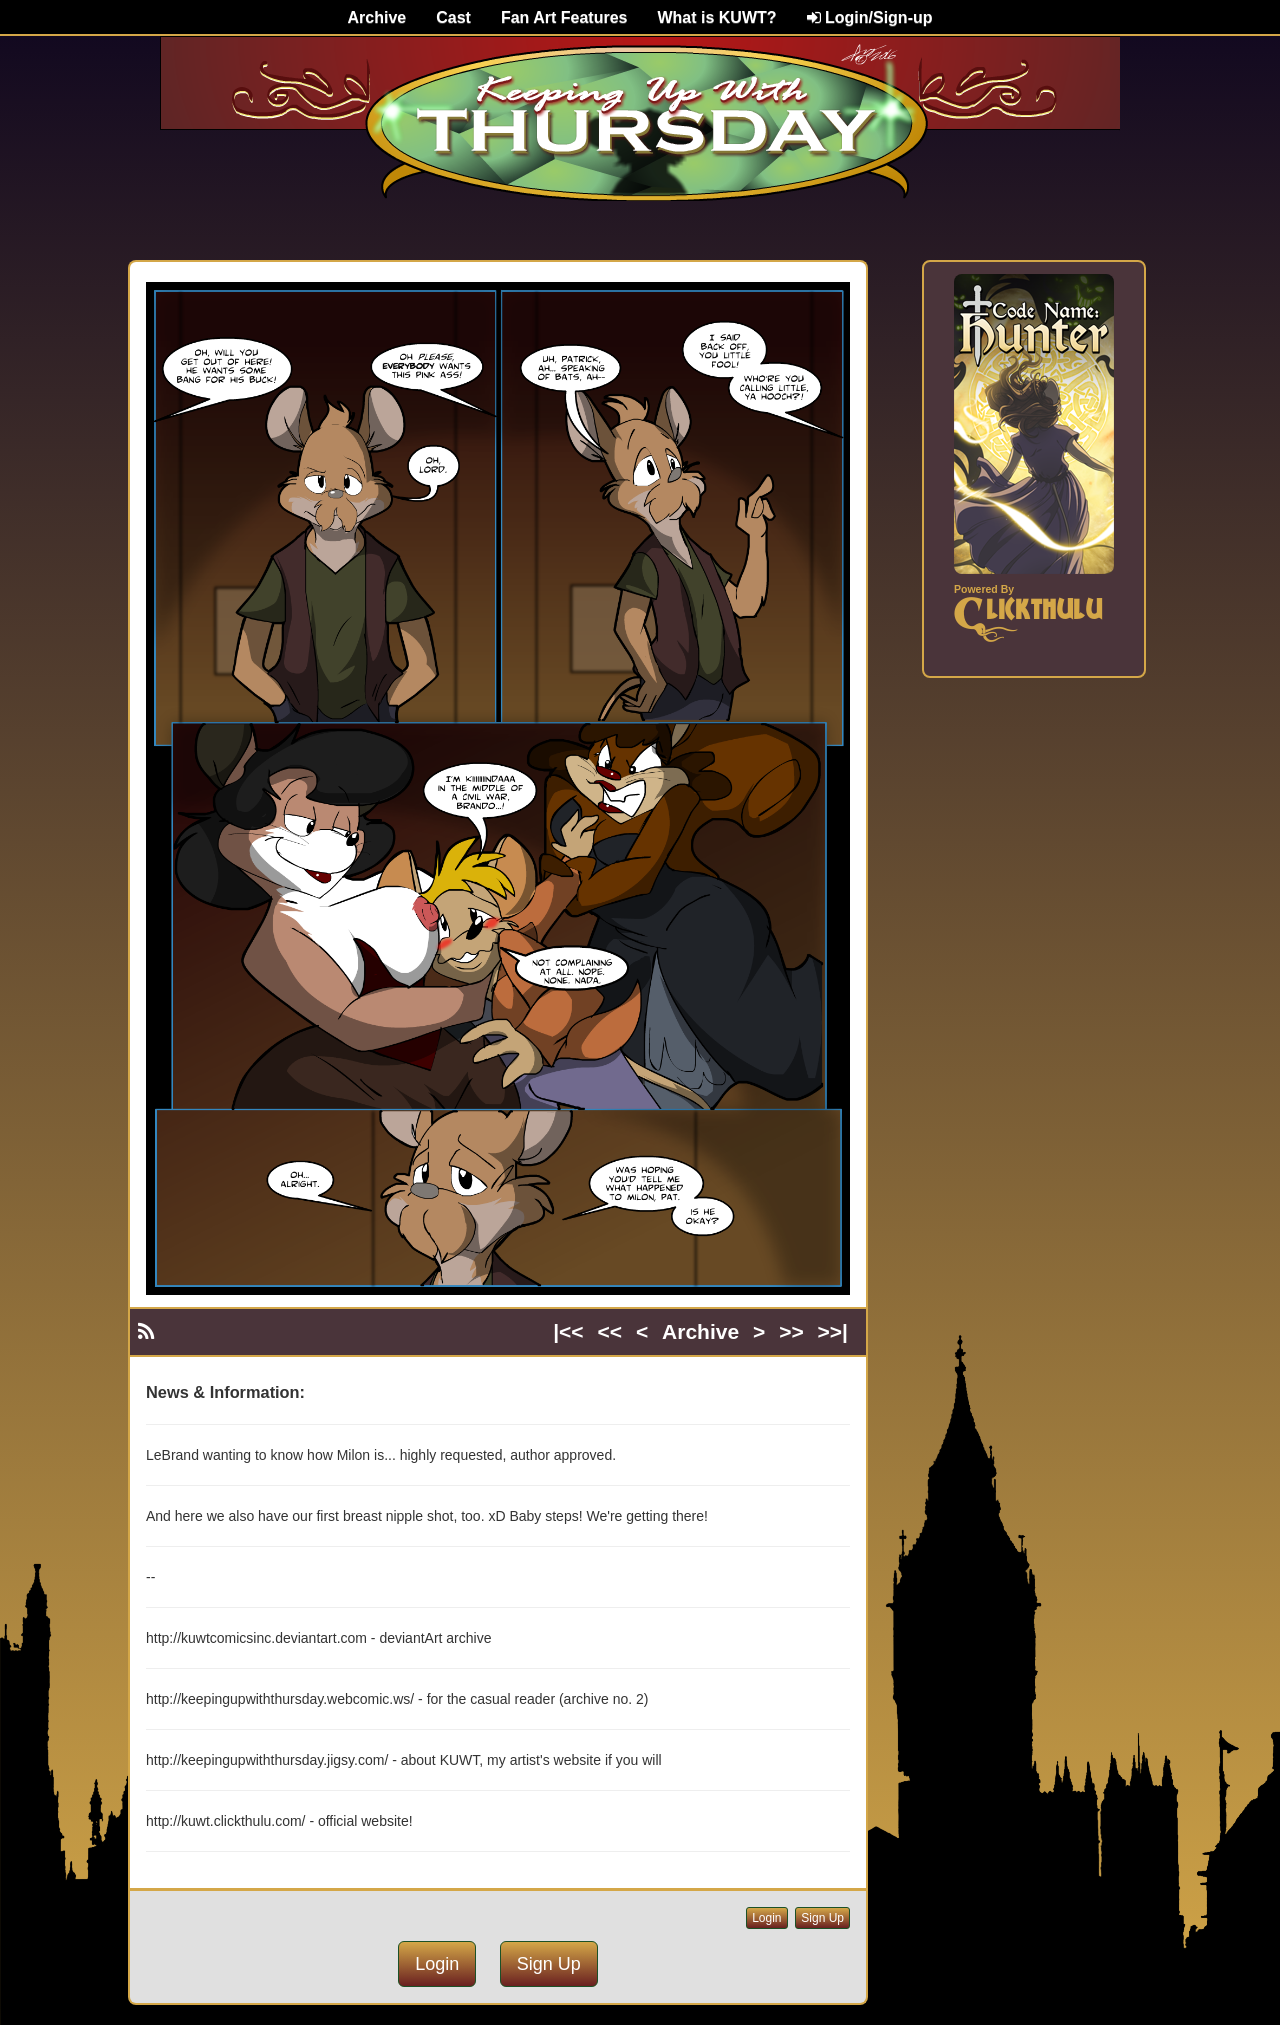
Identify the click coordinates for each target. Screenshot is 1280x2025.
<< (610, 1331)
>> (791, 1331)
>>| (833, 1331)
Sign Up (822, 1918)
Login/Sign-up (870, 17)
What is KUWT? (716, 17)
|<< (568, 1331)
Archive (377, 17)
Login (766, 1918)
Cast (453, 17)
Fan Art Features (564, 17)
